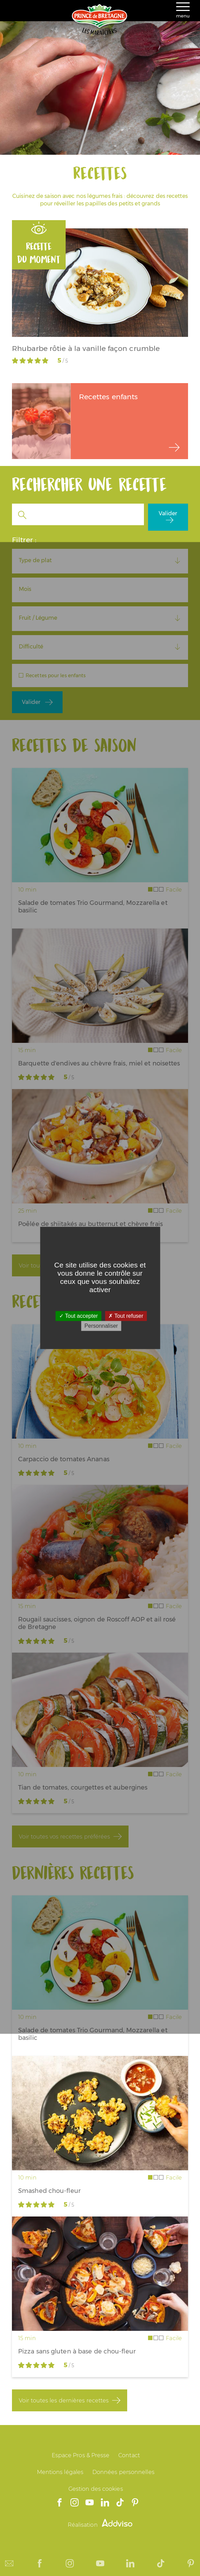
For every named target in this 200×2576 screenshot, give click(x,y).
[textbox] (100, 560)
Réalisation (100, 2525)
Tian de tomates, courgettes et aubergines (82, 1787)
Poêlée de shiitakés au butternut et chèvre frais (90, 1224)
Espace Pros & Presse (81, 2455)
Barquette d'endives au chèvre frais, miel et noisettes (99, 1063)
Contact (129, 2455)
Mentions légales (60, 2472)
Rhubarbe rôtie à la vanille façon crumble (86, 348)
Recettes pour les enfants (56, 675)
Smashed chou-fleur (49, 2191)
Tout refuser (125, 1316)
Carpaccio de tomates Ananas (63, 1459)
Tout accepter (78, 1316)
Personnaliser (101, 1326)
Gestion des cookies (95, 2489)
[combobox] (100, 560)
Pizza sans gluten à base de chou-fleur (77, 2351)
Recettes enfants (108, 396)
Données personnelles (123, 2472)
